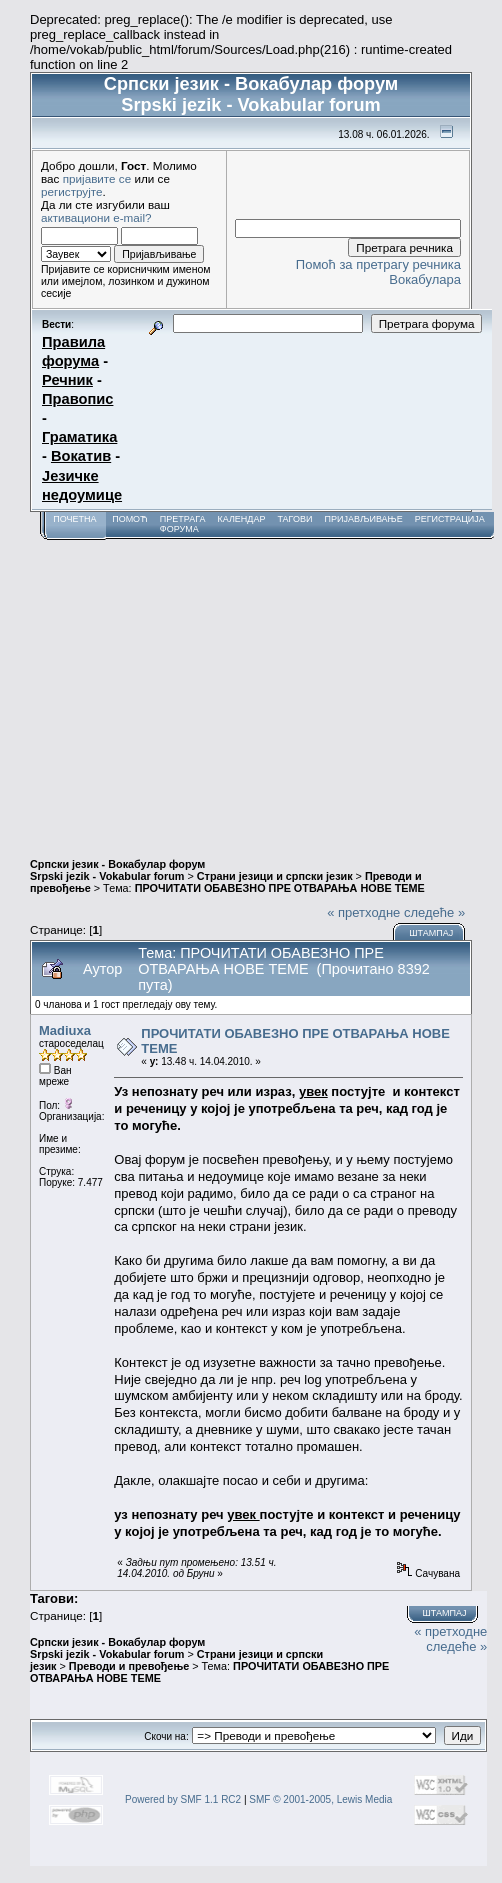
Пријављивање (363, 519)
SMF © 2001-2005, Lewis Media (320, 1799)
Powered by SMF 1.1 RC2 (183, 1799)
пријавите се (97, 178)
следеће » (434, 912)
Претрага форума (183, 524)
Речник (67, 380)
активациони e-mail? (96, 217)
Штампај (431, 933)
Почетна (74, 519)
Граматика (79, 437)
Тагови (294, 519)
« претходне (363, 912)
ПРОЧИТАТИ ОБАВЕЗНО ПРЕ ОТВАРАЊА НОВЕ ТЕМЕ (280, 888)
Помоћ (130, 519)
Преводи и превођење (129, 1666)
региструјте (72, 191)
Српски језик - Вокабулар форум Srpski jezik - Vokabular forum (117, 870)
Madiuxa (65, 1030)
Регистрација (450, 519)
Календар (241, 519)
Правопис (77, 399)
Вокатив (81, 456)
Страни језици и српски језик (275, 876)
